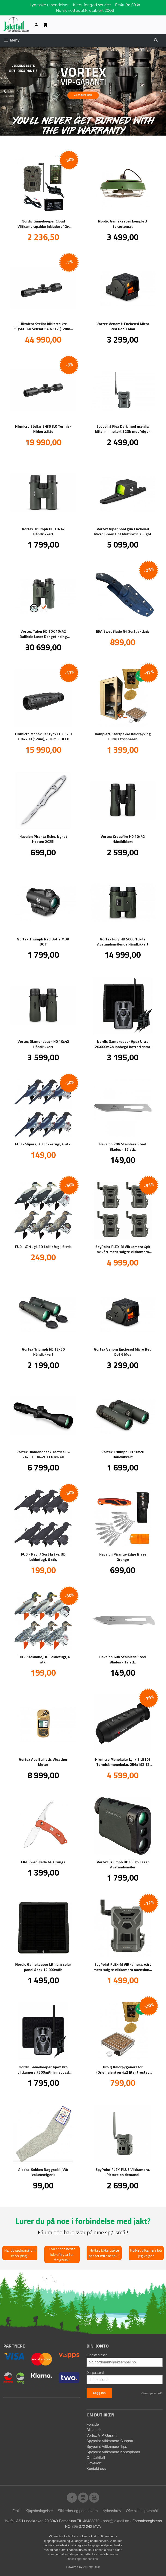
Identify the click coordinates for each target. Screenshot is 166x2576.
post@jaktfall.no (116, 2521)
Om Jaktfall (96, 2458)
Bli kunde (94, 2430)
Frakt (16, 2511)
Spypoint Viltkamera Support (110, 2441)
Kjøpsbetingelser (39, 2511)
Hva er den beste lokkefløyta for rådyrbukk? (62, 2254)
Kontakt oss (96, 2469)
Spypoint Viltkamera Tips (107, 2447)
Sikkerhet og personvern (78, 2511)
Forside (93, 2424)
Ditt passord (95, 2372)
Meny (11, 40)
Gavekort (94, 2463)
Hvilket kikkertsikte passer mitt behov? (104, 2253)
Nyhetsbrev (112, 2511)
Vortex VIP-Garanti (102, 2435)
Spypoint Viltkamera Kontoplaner (113, 2452)
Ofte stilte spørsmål (142, 2511)
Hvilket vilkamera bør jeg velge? (146, 2253)
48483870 (91, 2521)
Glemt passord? (152, 2393)
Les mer (98, 2554)
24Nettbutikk (91, 2567)
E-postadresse (97, 2355)
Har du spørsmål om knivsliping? (20, 2253)
